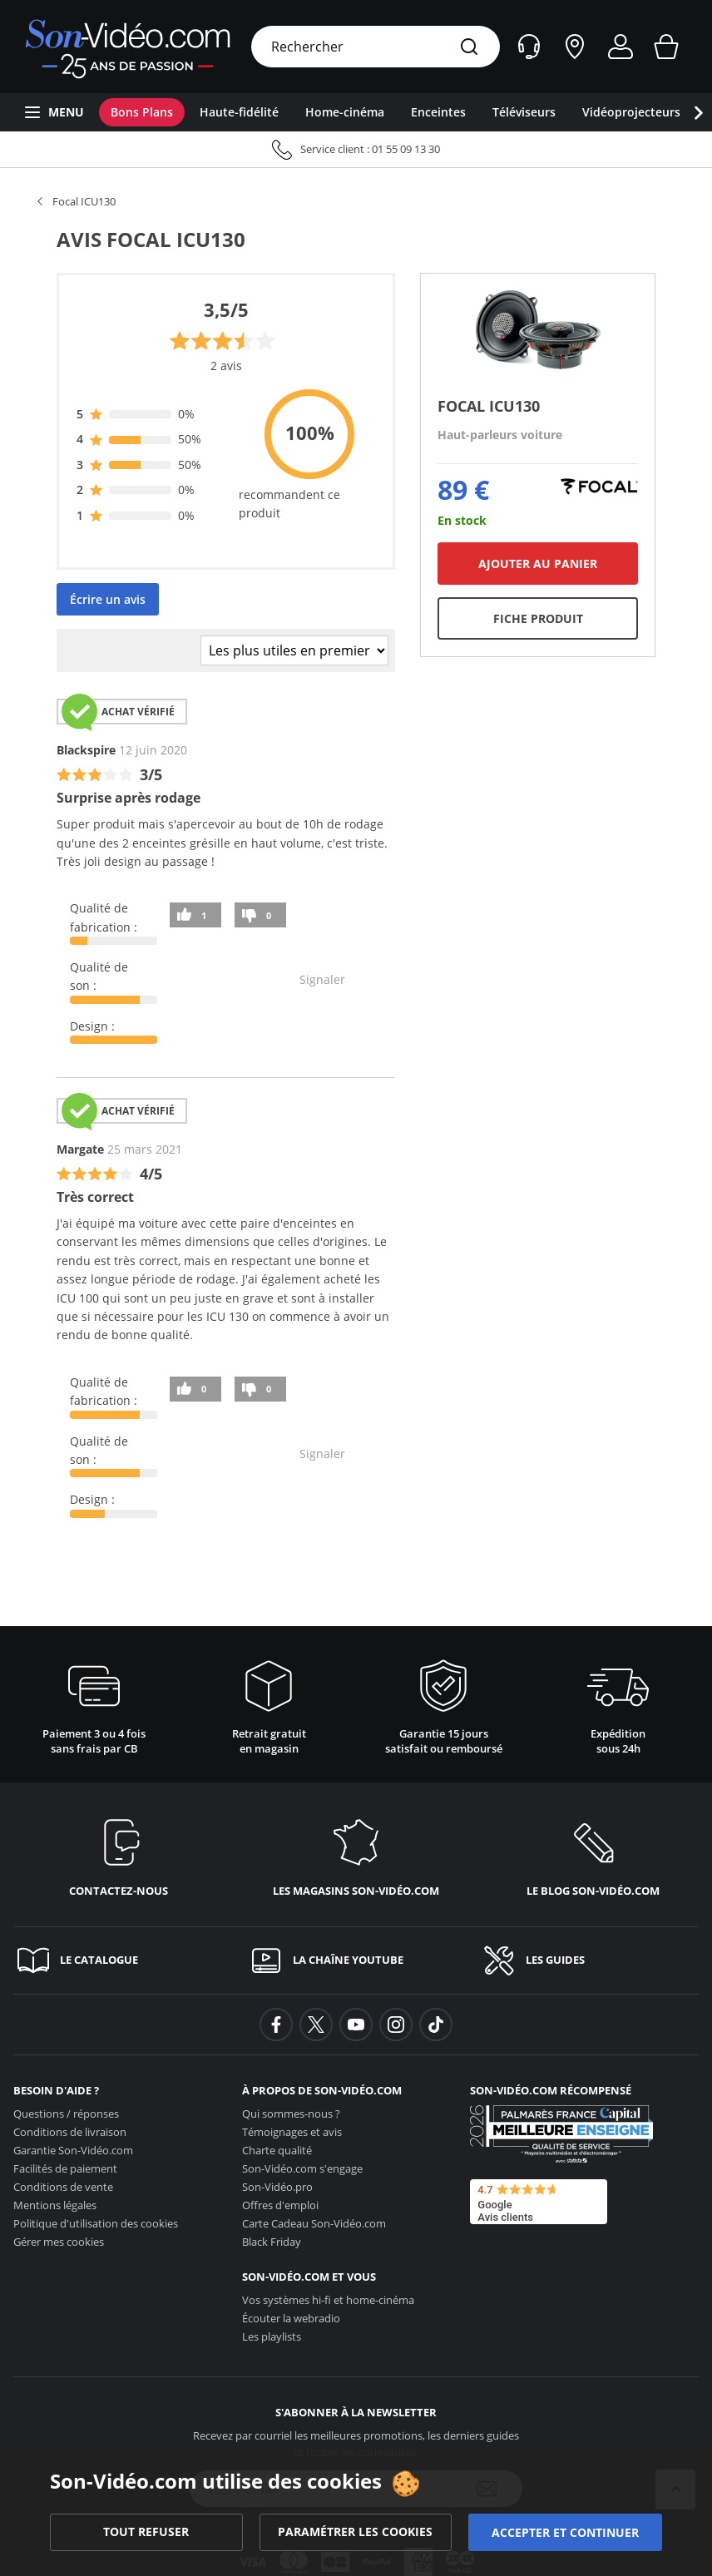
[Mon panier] (666, 46)
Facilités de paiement (65, 2168)
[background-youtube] (356, 2024)
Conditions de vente (63, 2186)
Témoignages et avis (292, 2131)
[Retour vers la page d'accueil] (127, 46)
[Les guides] (589, 1960)
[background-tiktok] (436, 2024)
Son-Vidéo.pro (277, 2186)
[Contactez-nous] (118, 1854)
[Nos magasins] (575, 46)
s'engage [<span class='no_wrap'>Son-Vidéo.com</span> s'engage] (302, 2168)
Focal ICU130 (84, 201)
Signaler (322, 979)
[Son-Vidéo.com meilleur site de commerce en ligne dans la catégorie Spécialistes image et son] (561, 2134)
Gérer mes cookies (58, 2241)
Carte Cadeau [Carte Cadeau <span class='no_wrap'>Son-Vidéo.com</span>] (314, 2223)
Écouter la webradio (291, 2318)
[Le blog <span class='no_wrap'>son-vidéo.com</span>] (593, 1854)
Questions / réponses (66, 2113)
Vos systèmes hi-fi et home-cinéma (328, 2299)
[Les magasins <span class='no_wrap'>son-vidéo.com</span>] (355, 1854)
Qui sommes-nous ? (291, 2113)
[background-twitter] (316, 2024)
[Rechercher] (469, 48)
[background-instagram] (396, 2024)
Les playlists (271, 2336)
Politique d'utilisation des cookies (95, 2223)
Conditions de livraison (69, 2131)
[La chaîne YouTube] (356, 1960)
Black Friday (271, 2241)
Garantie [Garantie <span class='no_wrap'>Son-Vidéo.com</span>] (73, 2150)
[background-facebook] (276, 2024)
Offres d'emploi (280, 2205)
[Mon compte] (620, 46)
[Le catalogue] (123, 1960)
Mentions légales (54, 2205)
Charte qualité (277, 2150)
